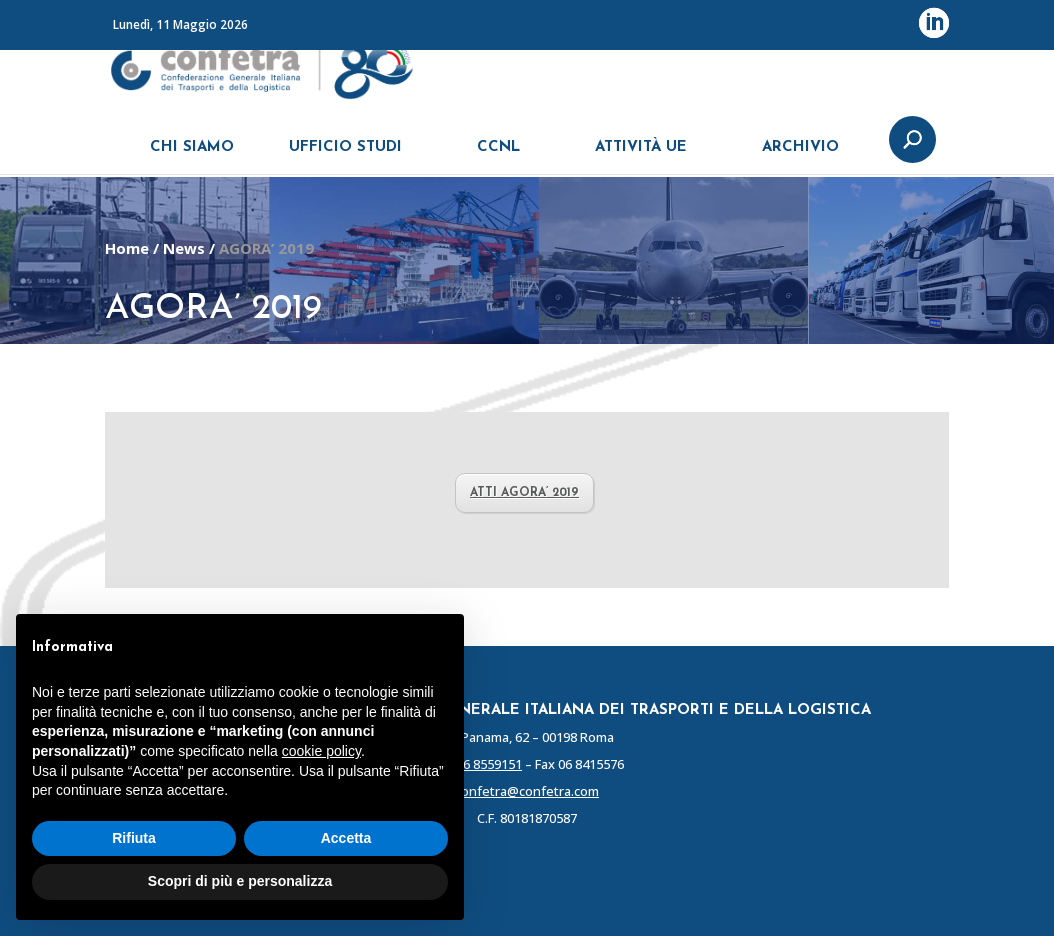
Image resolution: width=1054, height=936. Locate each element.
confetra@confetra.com (527, 791)
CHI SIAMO (192, 157)
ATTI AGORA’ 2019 (524, 493)
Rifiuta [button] (134, 838)
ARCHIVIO (800, 157)
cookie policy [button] (321, 751)
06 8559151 (489, 764)
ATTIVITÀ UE (641, 157)
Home (127, 248)
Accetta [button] (346, 838)
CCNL (498, 157)
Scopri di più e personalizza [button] (240, 881)
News (184, 248)
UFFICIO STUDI (345, 157)
